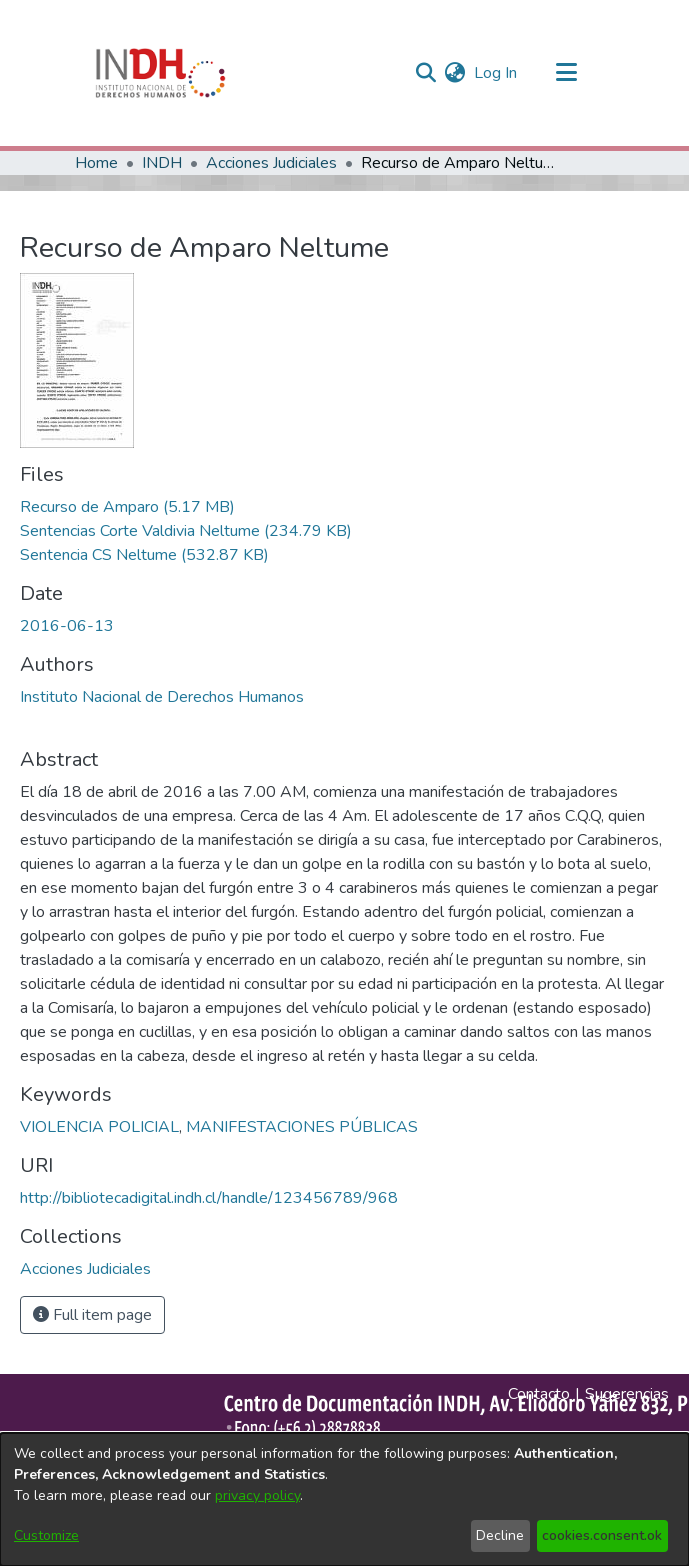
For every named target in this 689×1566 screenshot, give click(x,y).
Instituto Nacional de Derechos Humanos (162, 697)
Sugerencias (627, 1394)
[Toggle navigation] (567, 73)
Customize (46, 1535)
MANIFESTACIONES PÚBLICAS (302, 1127)
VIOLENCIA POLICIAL (99, 1127)
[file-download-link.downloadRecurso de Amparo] (127, 507)
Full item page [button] (92, 1315)
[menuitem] (455, 73)
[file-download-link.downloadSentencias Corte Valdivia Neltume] (186, 531)
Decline (500, 1535)
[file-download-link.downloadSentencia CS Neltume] (144, 555)
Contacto (539, 1394)
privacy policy (257, 1495)
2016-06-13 (67, 626)
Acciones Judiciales (271, 163)
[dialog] (344, 1499)
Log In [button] (496, 73)
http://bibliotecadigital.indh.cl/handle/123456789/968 (209, 1198)
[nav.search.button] (426, 73)
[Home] (161, 73)
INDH (162, 163)
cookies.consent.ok (602, 1535)
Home (96, 163)
